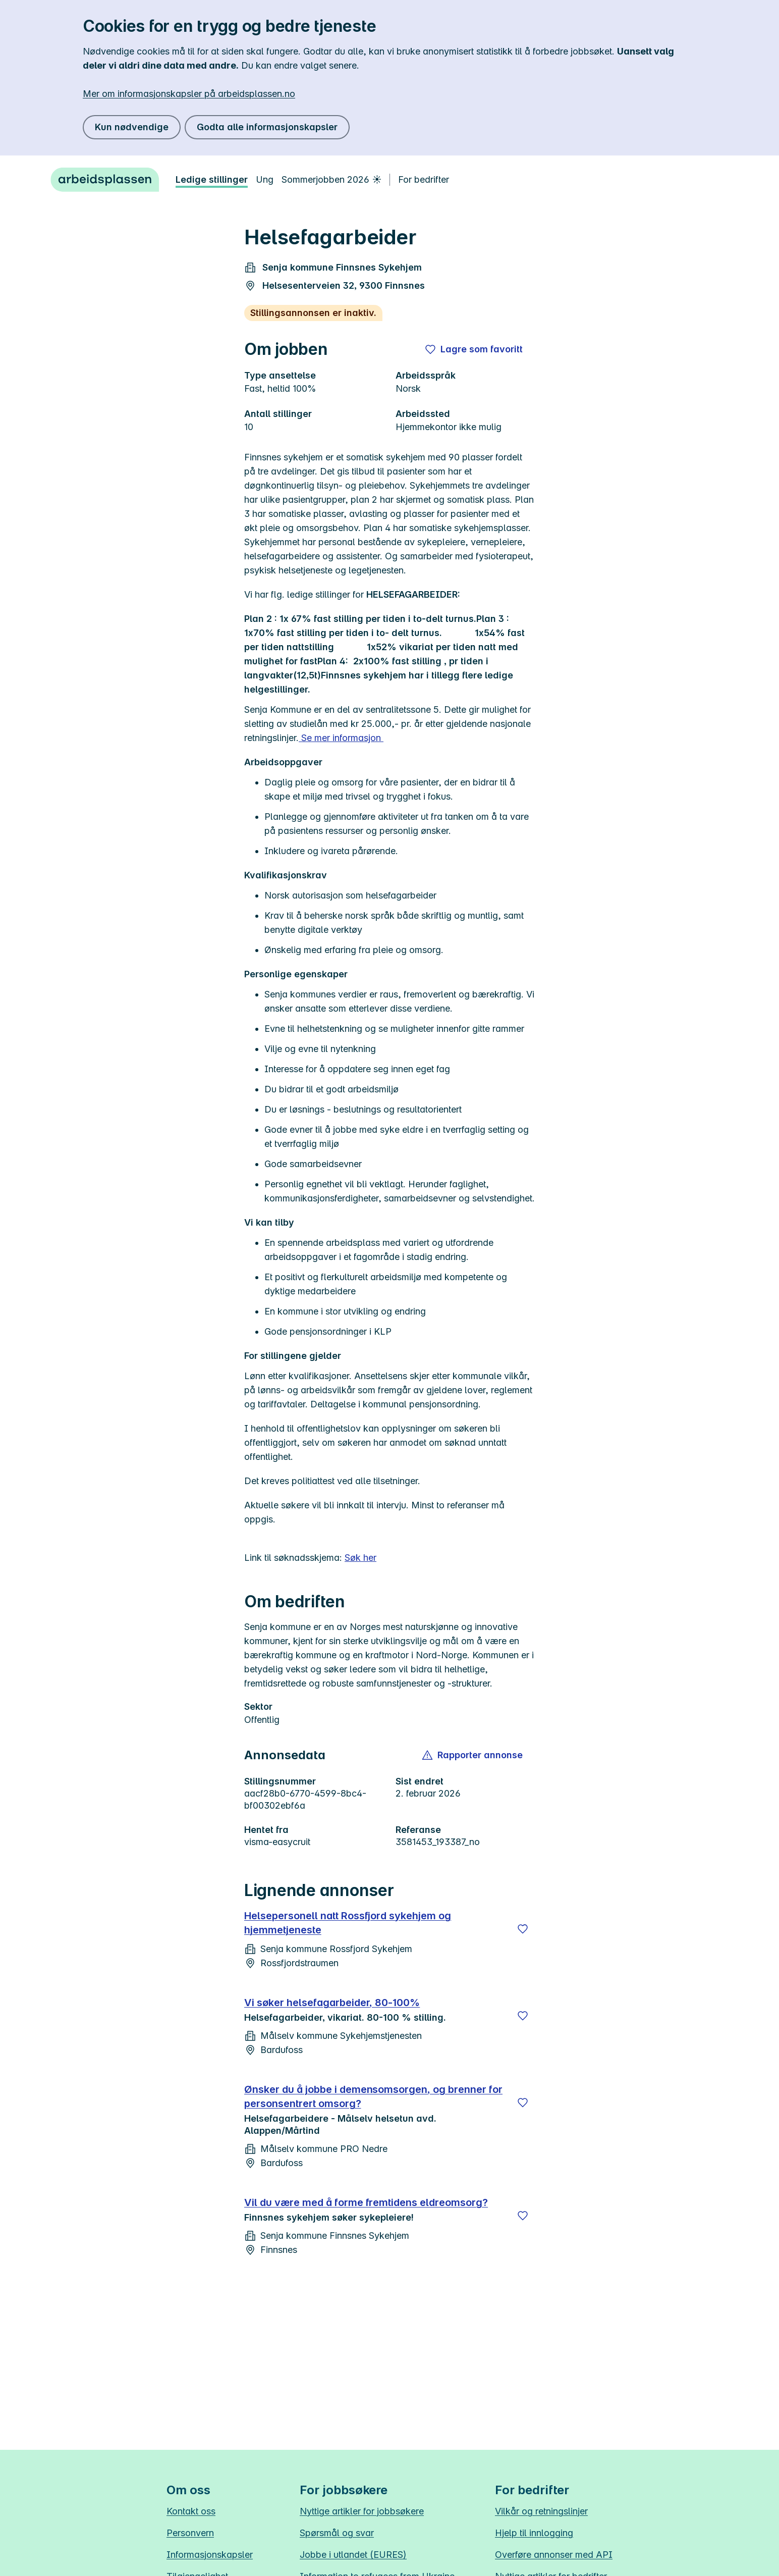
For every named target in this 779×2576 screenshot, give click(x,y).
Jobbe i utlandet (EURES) (353, 2554)
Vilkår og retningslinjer (541, 2511)
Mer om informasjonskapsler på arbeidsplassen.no (189, 93)
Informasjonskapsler (209, 2554)
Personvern (190, 2533)
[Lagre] (523, 1929)
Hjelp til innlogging (534, 2533)
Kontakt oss (190, 2511)
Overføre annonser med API (554, 2554)
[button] (473, 1755)
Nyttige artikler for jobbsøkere (362, 2511)
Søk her (360, 1557)
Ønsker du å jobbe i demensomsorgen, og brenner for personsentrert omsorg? (373, 2096)
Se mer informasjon (341, 737)
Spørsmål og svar (337, 2533)
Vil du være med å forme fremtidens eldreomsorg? (366, 2202)
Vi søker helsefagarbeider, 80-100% (332, 2002)
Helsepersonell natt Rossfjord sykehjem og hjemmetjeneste (347, 1923)
